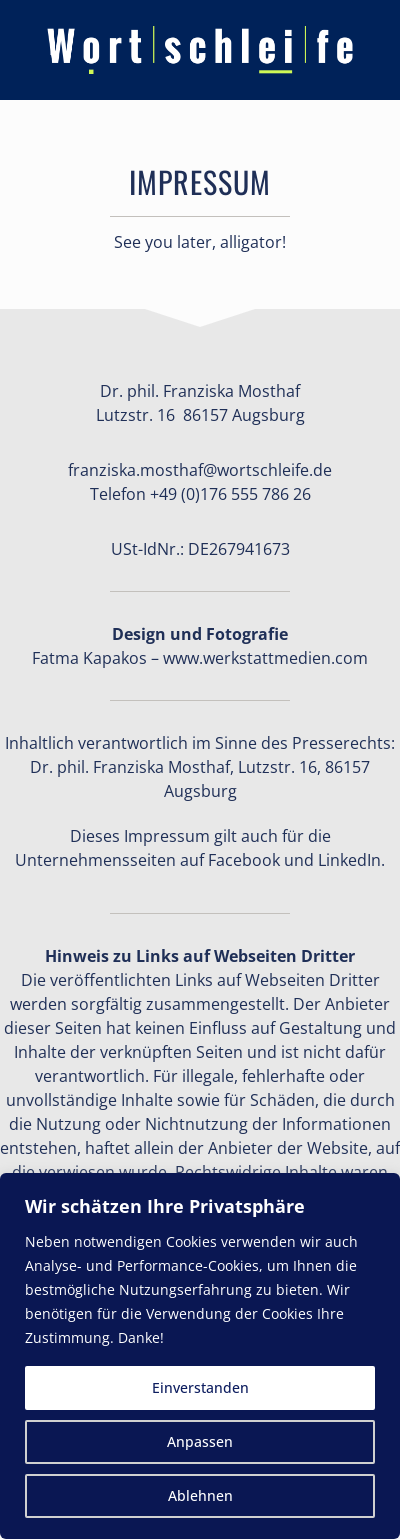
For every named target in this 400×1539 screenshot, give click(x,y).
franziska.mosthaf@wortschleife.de (200, 470)
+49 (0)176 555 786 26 (230, 494)
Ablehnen (200, 1495)
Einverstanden (200, 1387)
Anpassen (200, 1441)
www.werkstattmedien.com (265, 658)
